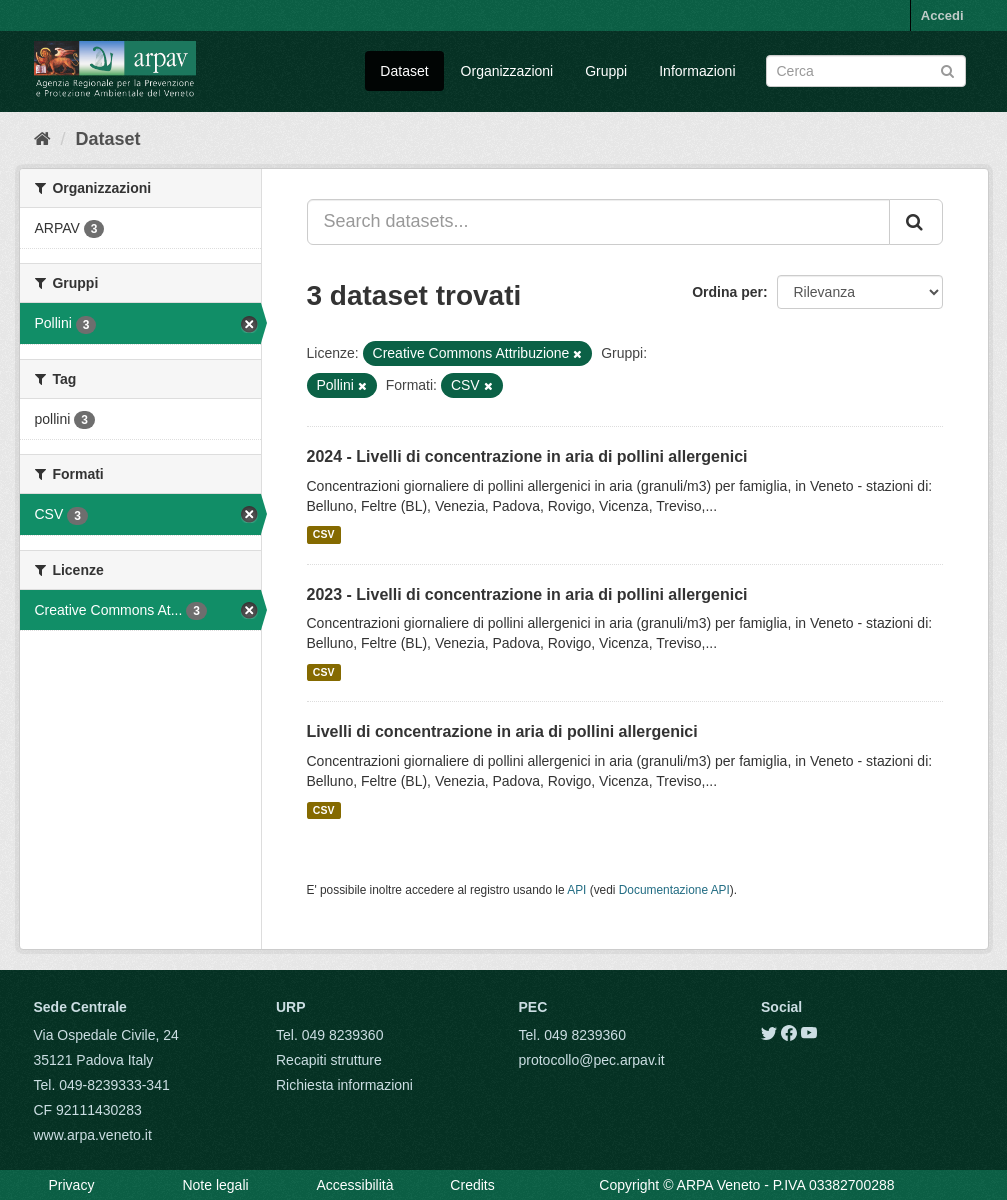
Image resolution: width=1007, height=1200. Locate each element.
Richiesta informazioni (344, 1085)
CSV (324, 535)
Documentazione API (674, 890)
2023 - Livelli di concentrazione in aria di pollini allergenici (527, 594)
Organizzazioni (507, 71)
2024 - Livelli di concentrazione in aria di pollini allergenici (527, 456)
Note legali (215, 1185)
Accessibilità (354, 1185)
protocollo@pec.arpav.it (592, 1060)
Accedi (942, 15)
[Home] (42, 139)
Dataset (404, 71)
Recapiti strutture (329, 1060)
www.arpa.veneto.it (93, 1135)
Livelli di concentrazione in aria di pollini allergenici (502, 731)
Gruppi (606, 71)
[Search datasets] (866, 71)
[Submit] (947, 69)
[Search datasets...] (598, 222)
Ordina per (727, 292)
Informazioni (697, 71)
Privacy (72, 1185)
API (576, 890)
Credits (472, 1185)
